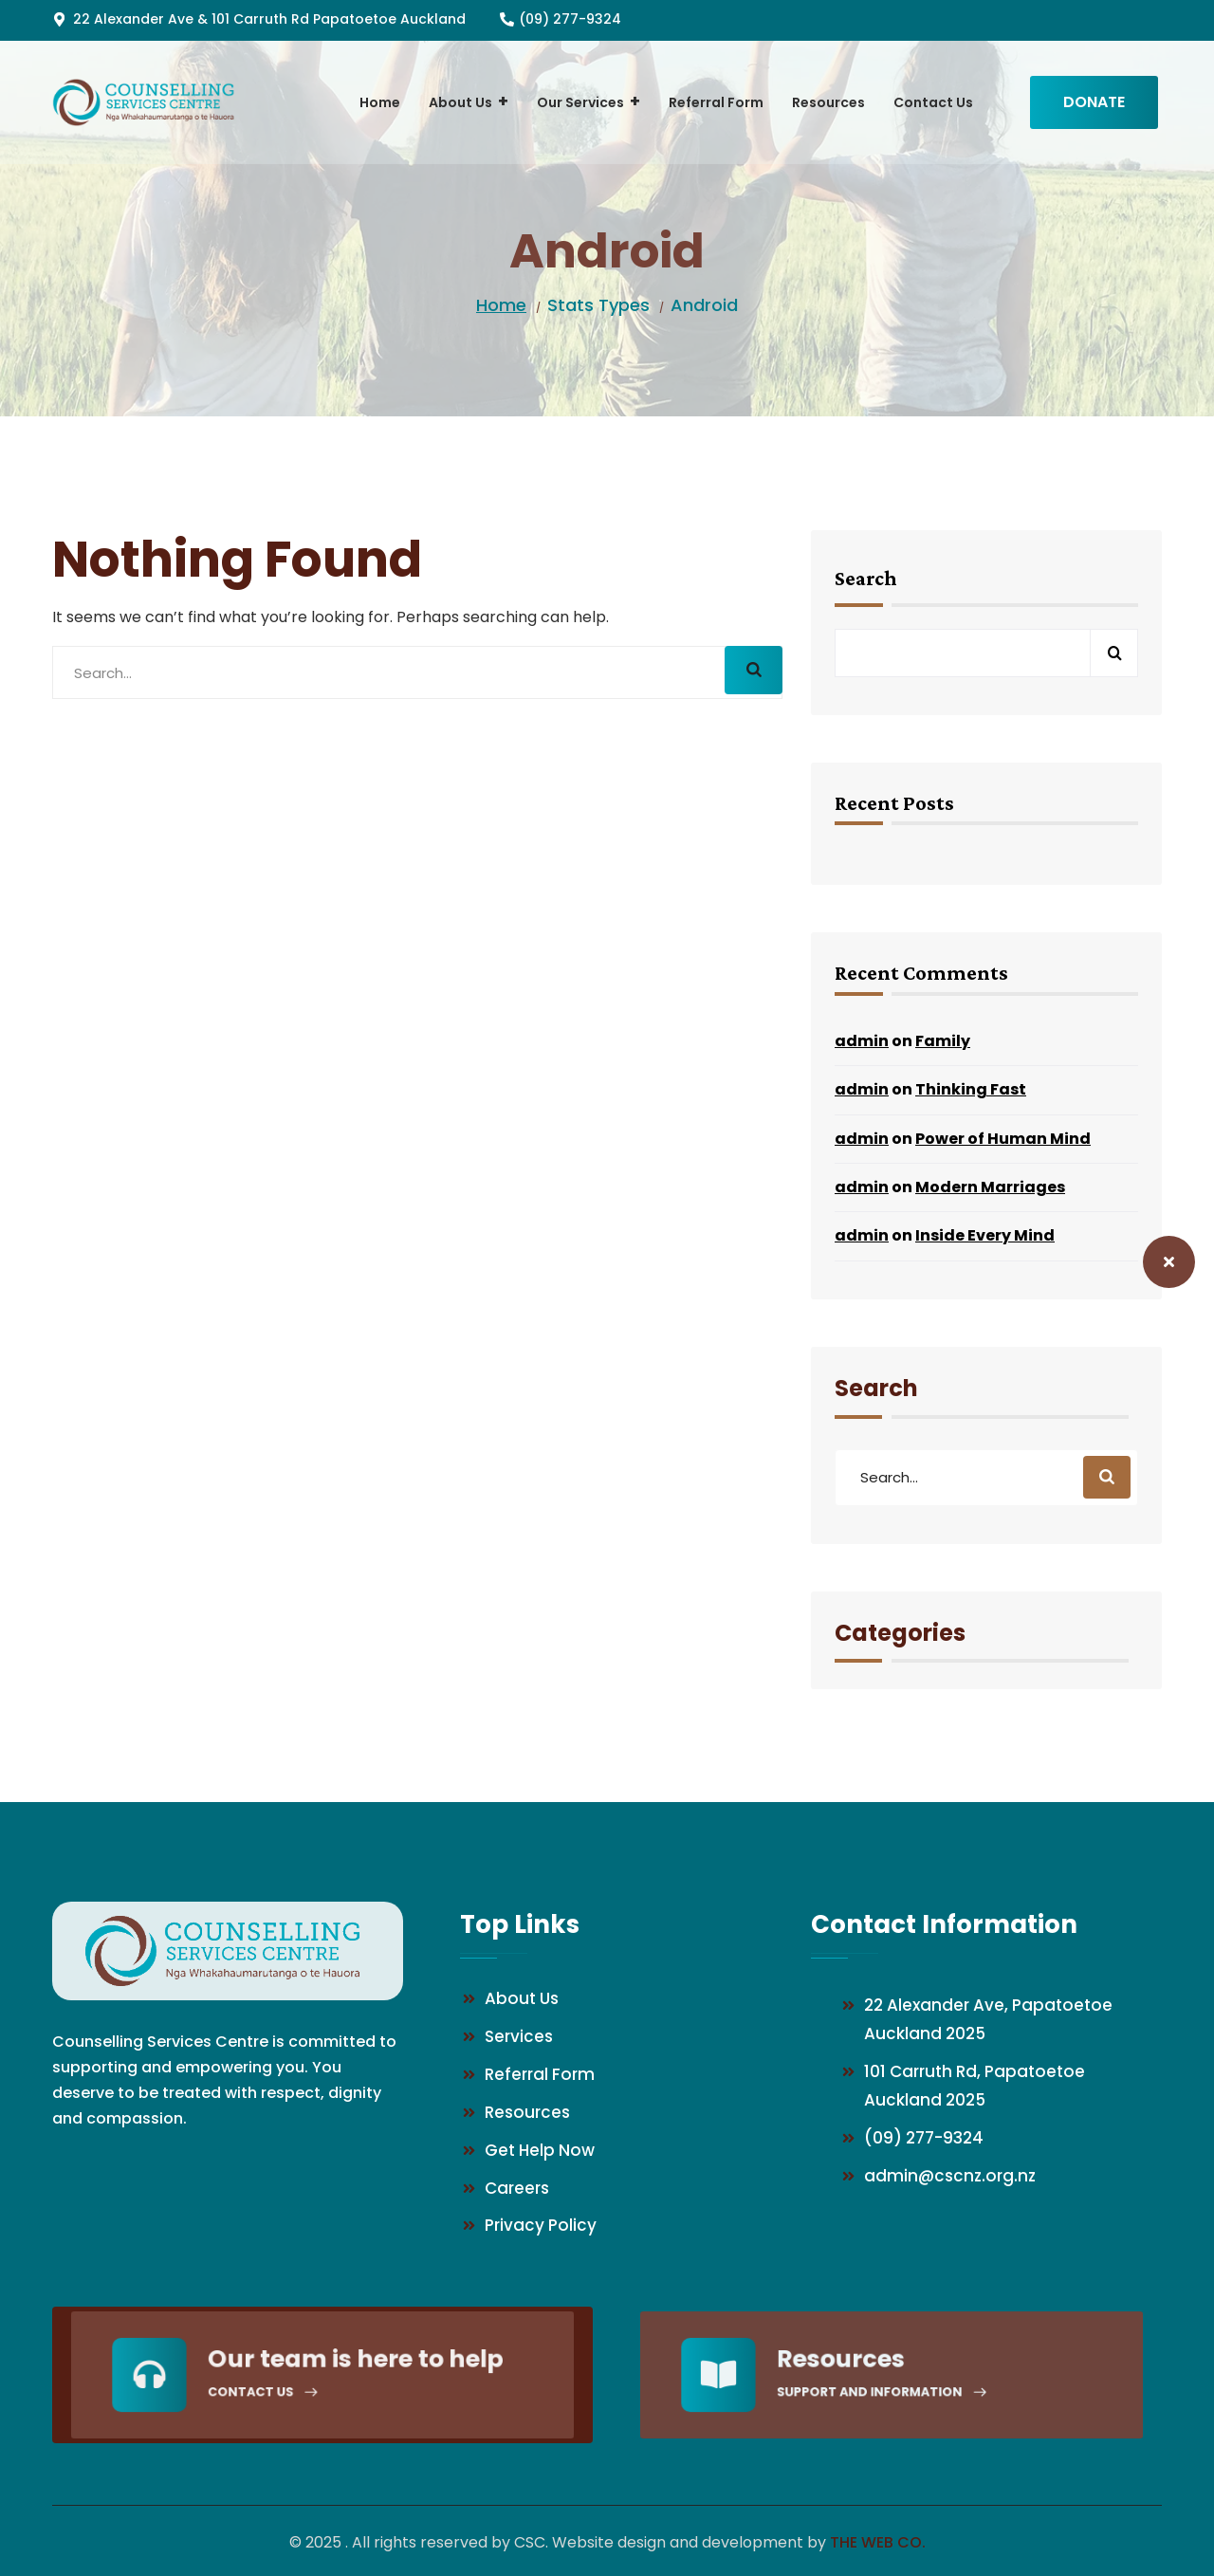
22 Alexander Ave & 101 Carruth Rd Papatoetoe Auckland (269, 18)
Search (866, 578)
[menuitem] (379, 102)
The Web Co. (878, 2542)
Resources (527, 2112)
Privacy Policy (541, 2225)
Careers (517, 2188)
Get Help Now (540, 2150)
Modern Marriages (990, 1187)
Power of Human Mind (1003, 1139)
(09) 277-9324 (570, 18)
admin (862, 1041)
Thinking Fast (970, 1089)
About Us (522, 1998)
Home (501, 305)
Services (519, 2036)
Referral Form (540, 2074)
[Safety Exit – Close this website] (1169, 1262)
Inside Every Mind (985, 1235)
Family (942, 1041)
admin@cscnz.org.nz (950, 2175)
